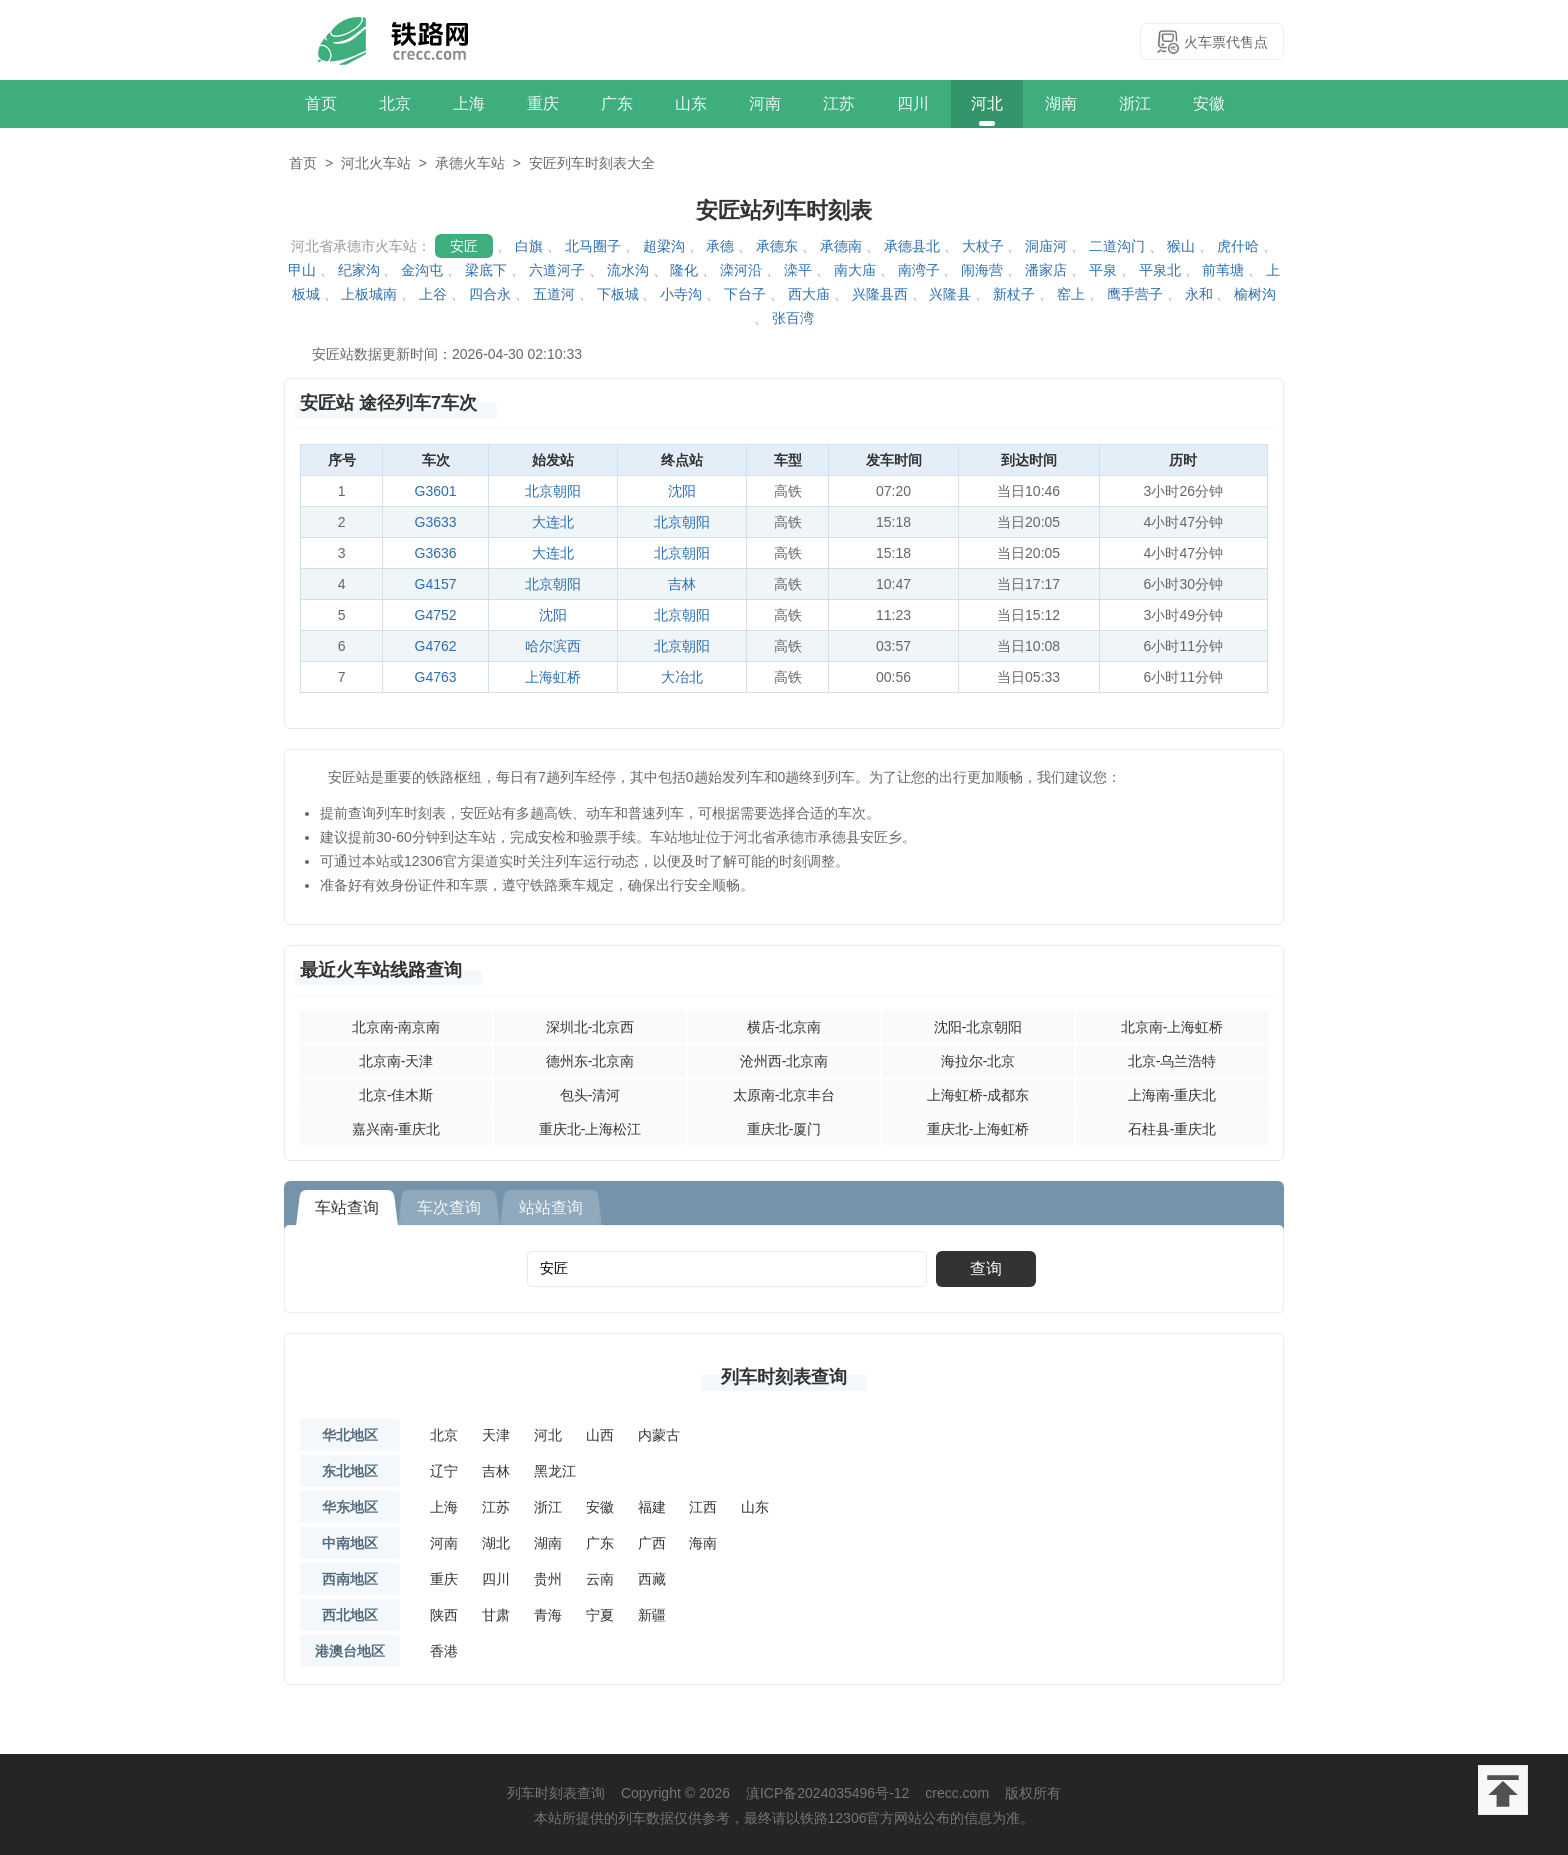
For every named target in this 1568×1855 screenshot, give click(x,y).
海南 (703, 1543)
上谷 (433, 294)
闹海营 (982, 270)
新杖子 (1014, 294)
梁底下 (486, 270)
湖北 (496, 1543)
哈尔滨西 (553, 646)
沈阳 (682, 491)
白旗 (529, 246)
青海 (548, 1615)
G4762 (436, 646)
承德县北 (912, 246)
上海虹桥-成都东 (978, 1095)
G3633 (436, 522)
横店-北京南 (784, 1027)
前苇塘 (1223, 270)
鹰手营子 (1135, 294)
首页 (321, 103)
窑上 (1071, 294)
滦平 (798, 270)
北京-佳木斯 (396, 1095)
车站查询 (347, 1207)
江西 (703, 1507)
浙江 (1135, 103)
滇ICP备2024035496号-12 (827, 1793)
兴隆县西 (880, 294)
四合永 (490, 294)
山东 (691, 103)
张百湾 (793, 318)
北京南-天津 (396, 1061)
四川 (913, 103)
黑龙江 (555, 1471)
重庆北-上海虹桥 (978, 1129)
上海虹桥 (553, 677)
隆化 (684, 270)
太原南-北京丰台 (784, 1095)
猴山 (1181, 246)
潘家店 (1046, 270)
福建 (652, 1507)
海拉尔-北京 (978, 1061)
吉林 (682, 584)
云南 (600, 1579)
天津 (496, 1435)
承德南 (841, 246)
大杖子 (983, 246)
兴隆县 (950, 294)
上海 (469, 103)
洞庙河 (1046, 246)
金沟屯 (422, 270)
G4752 (436, 615)
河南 (765, 103)
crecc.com (957, 1793)
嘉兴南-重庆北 (396, 1129)
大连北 (553, 522)
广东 (617, 103)
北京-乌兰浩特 (1172, 1061)
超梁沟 (664, 246)
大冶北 (682, 677)
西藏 (652, 1579)
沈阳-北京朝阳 (978, 1027)
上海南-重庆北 (1172, 1095)
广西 (652, 1543)
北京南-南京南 (396, 1027)
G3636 (436, 553)
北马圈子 (593, 246)
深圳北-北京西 (590, 1027)
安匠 (464, 246)
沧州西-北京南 (784, 1061)
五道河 (554, 294)
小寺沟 (681, 294)
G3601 (436, 491)
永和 (1199, 294)
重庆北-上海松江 (590, 1129)
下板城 (618, 294)
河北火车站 (376, 163)
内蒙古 (659, 1435)
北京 (395, 103)
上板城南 (369, 294)
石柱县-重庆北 (1172, 1129)
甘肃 (496, 1615)
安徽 (1209, 103)
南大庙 (855, 270)
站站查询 (551, 1207)
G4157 (436, 584)
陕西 (444, 1615)
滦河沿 (741, 270)
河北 (987, 103)
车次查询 (449, 1207)
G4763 (436, 677)
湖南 (1061, 103)
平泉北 (1160, 270)
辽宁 (444, 1471)
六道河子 (557, 270)
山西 (600, 1435)
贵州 (548, 1579)
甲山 (302, 270)
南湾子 (919, 270)
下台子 (745, 294)
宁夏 (600, 1615)
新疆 (652, 1615)
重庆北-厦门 (784, 1129)
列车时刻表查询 (784, 1377)
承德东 (777, 246)
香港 (444, 1651)
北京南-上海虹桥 (1172, 1027)
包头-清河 (590, 1095)
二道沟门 (1117, 246)
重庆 (543, 103)
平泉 (1103, 270)
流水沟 (628, 270)
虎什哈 (1238, 246)
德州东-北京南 (590, 1061)
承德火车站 (470, 163)
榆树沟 (1255, 294)
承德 (720, 246)
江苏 (839, 103)
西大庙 (809, 294)
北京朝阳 (553, 491)
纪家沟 (359, 270)
